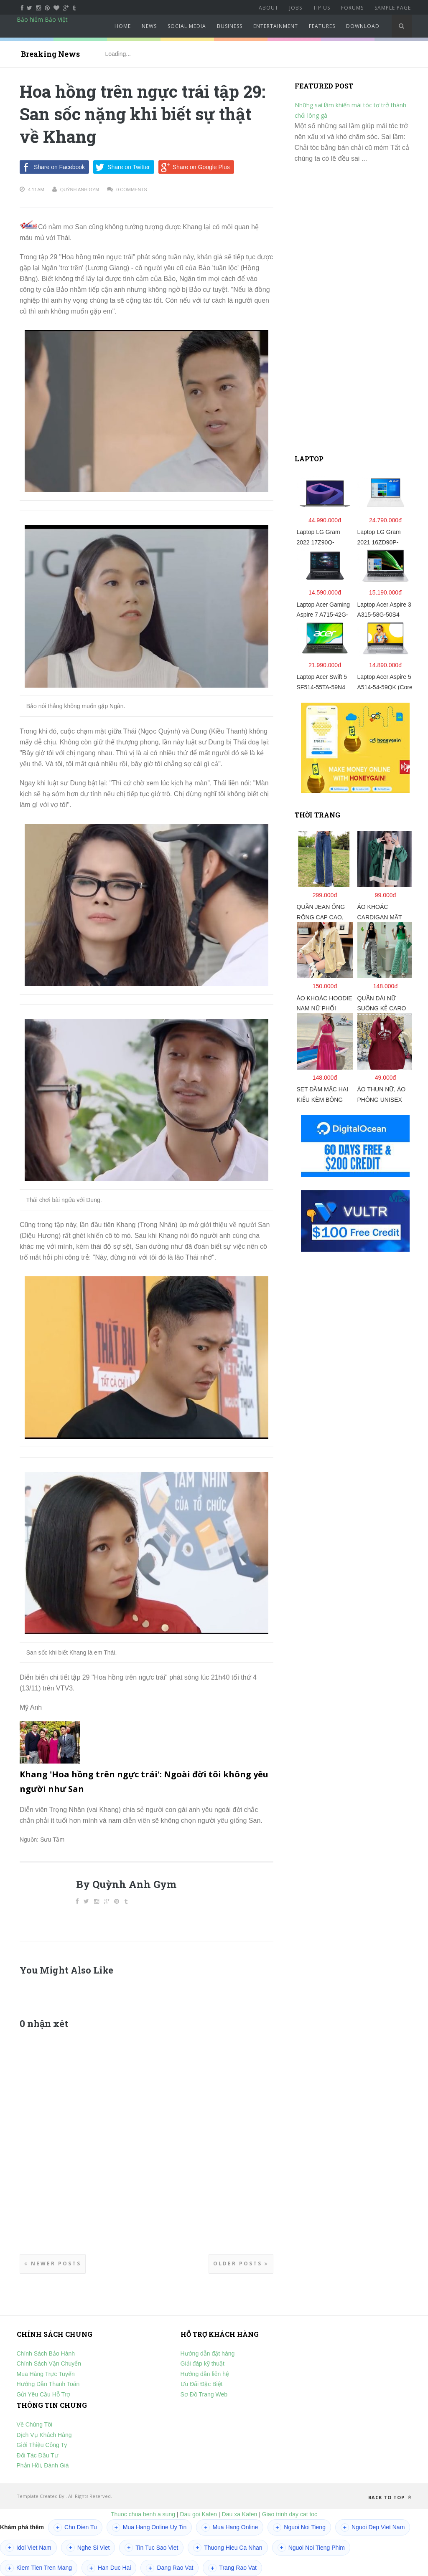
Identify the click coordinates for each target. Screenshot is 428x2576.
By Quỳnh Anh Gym (126, 1884)
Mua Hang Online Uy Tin (149, 2527)
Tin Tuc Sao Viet (151, 2547)
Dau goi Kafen (198, 2514)
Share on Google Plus (194, 167)
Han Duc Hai (109, 2568)
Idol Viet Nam (28, 2547)
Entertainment (275, 26)
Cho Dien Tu (75, 2527)
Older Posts (241, 2263)
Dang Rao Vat (169, 2568)
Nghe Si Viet (88, 2547)
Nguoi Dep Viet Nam (373, 2527)
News (149, 26)
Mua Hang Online (229, 2527)
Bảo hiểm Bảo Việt (42, 19)
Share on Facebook (52, 167)
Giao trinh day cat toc (289, 2514)
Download (363, 26)
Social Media (187, 26)
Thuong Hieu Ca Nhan (227, 2547)
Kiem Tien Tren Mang (38, 2568)
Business (229, 26)
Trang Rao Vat (232, 2568)
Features (322, 26)
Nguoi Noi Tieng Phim (311, 2547)
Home (123, 26)
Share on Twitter (121, 167)
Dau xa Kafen (239, 2514)
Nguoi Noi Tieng (299, 2527)
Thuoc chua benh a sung (143, 2514)
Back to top (390, 2497)
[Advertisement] (357, 312)
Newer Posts (52, 2263)
